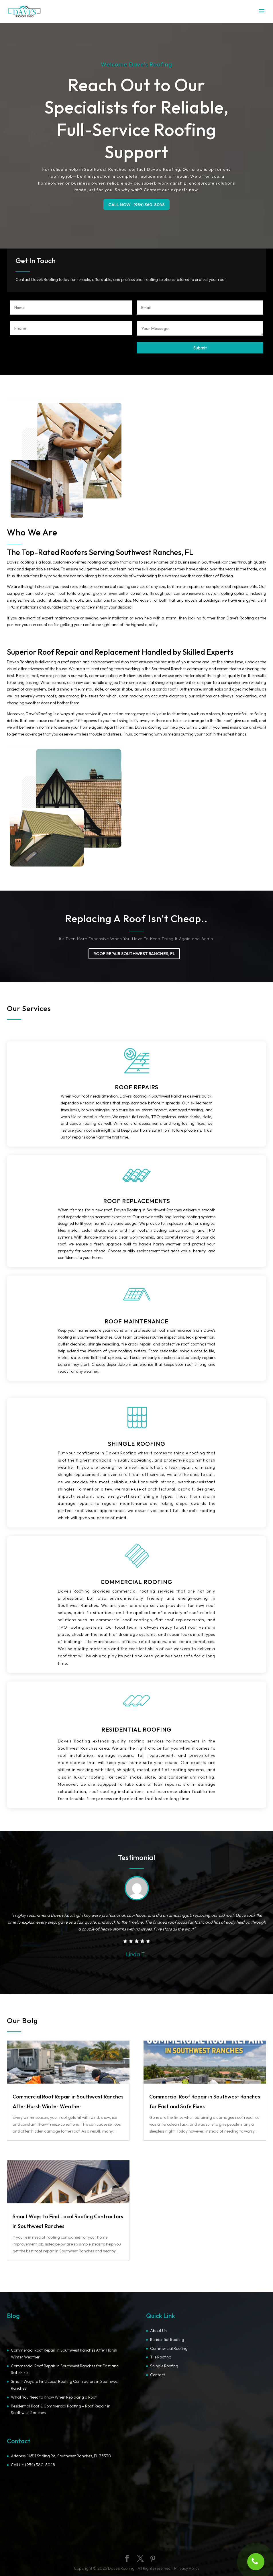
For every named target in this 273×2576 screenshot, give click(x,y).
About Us (158, 2330)
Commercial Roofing (169, 2348)
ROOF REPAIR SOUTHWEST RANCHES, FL (134, 953)
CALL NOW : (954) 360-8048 (136, 204)
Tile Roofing (160, 2357)
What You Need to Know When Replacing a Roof (54, 2397)
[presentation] (53, 353)
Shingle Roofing (164, 2365)
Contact (157, 2374)
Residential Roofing (167, 2339)
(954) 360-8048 (40, 2464)
